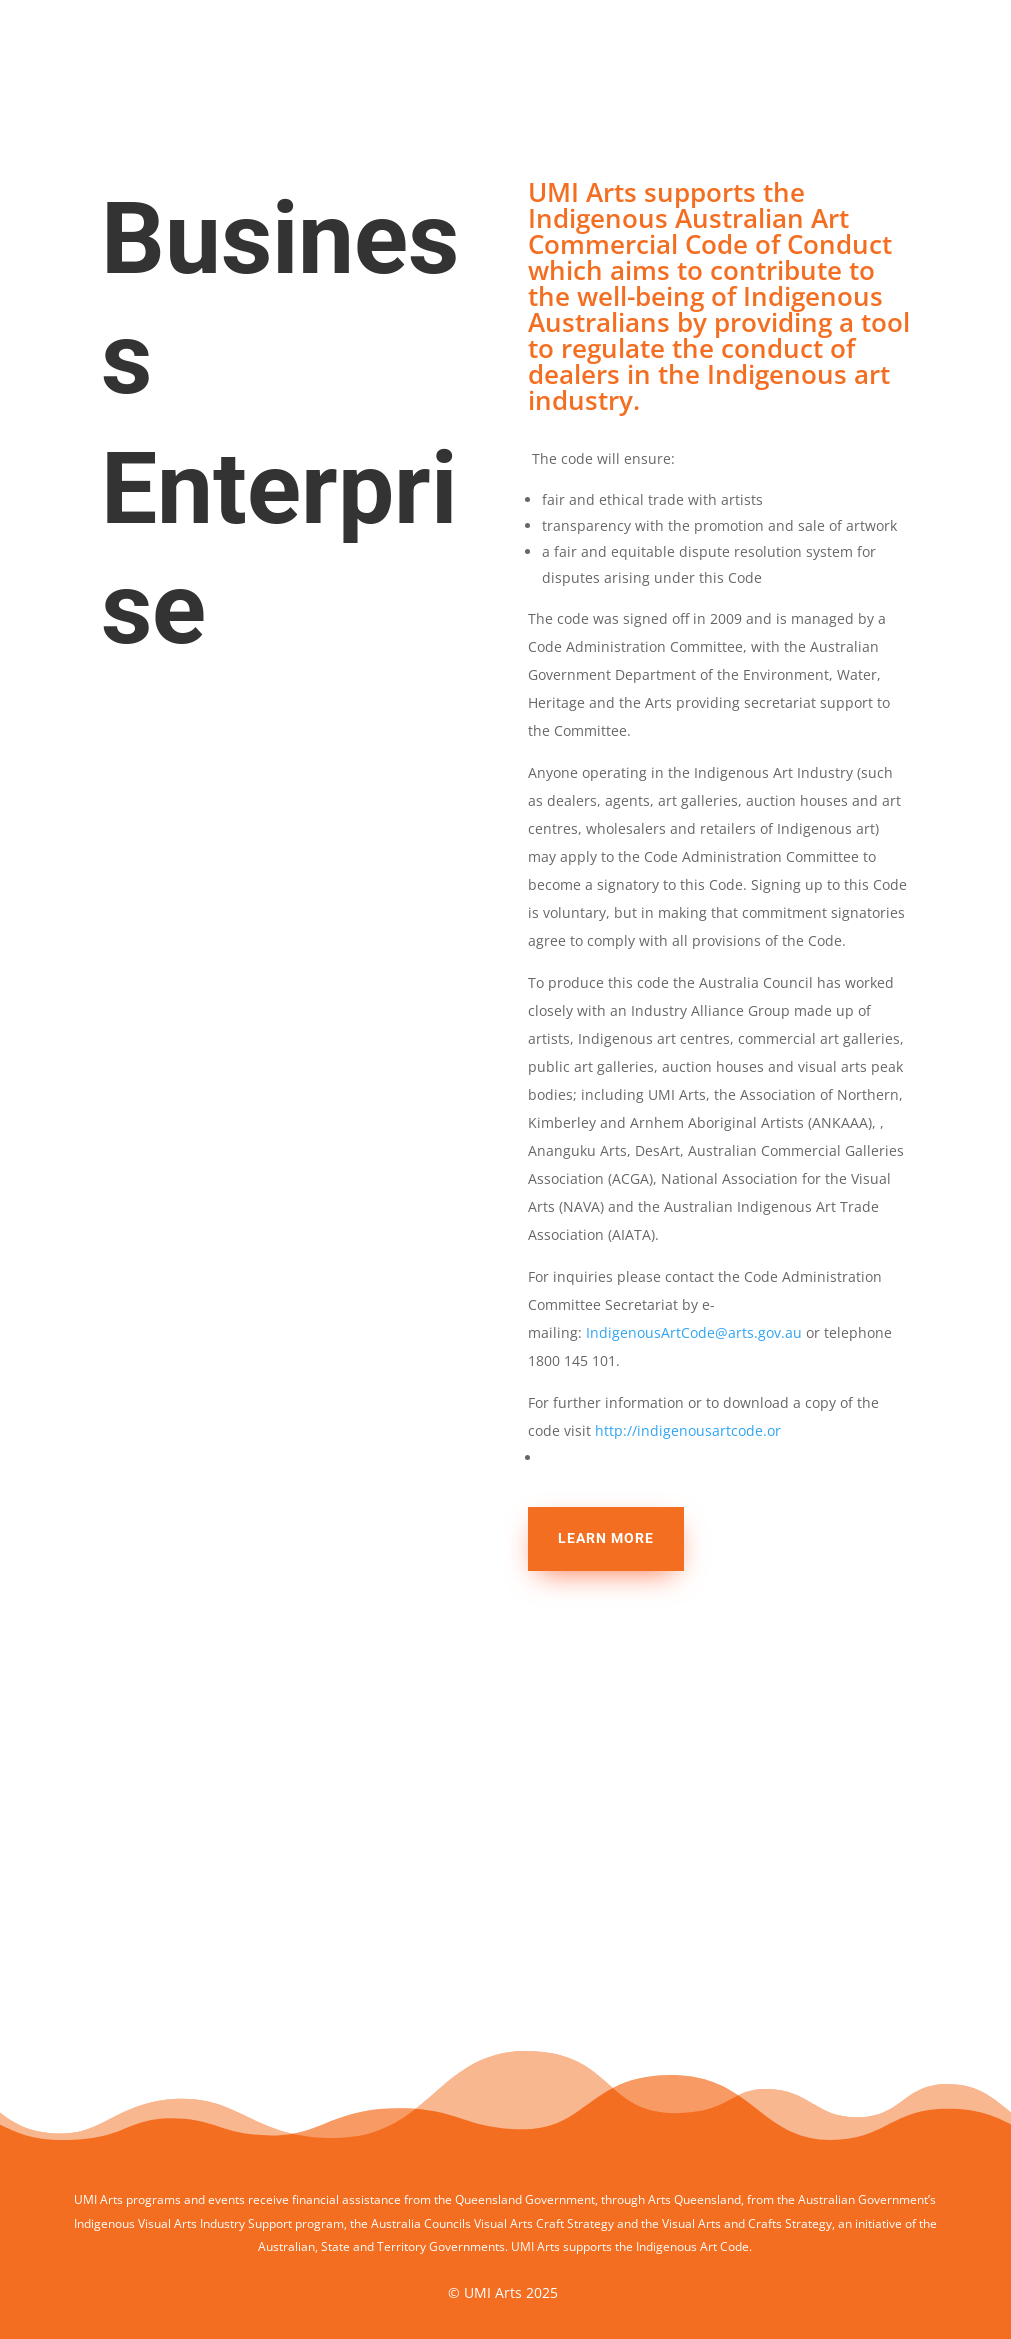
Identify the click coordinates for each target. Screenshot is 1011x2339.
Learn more (606, 1538)
